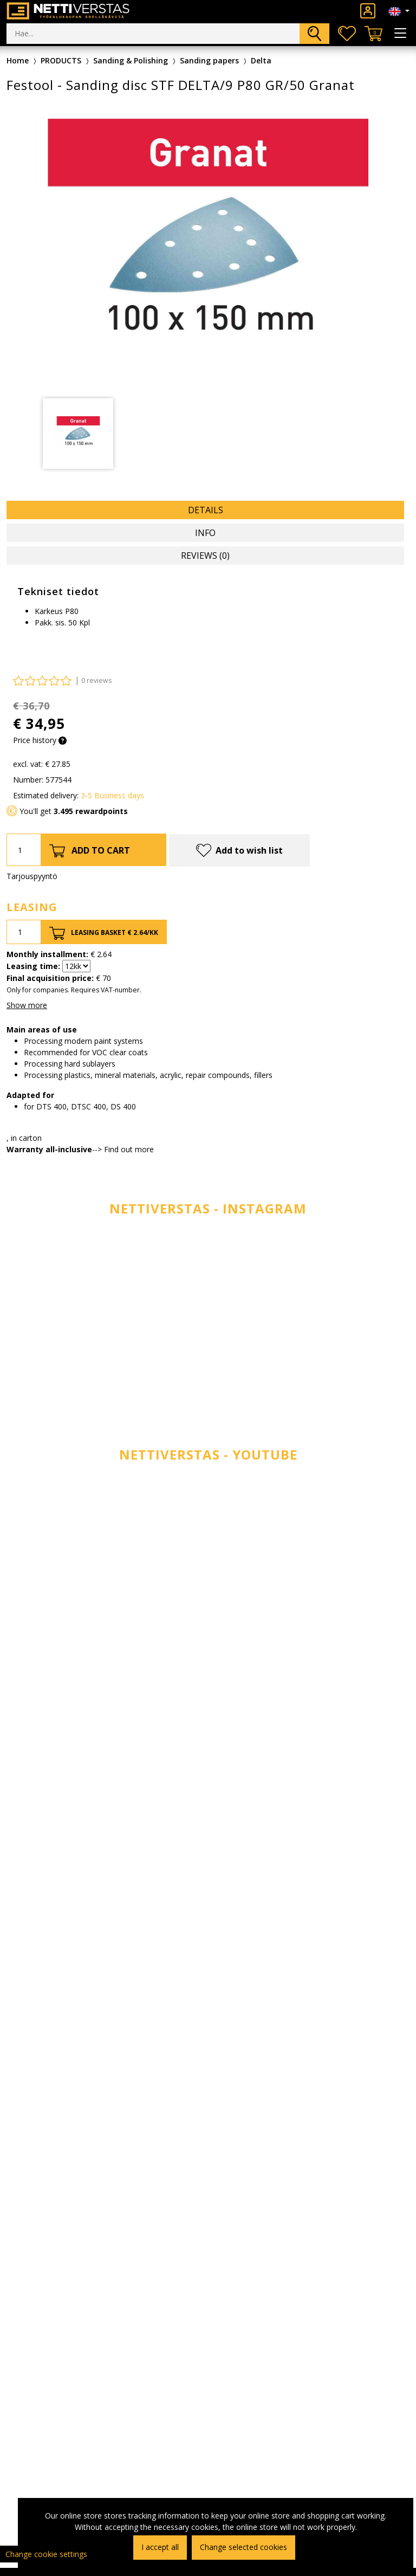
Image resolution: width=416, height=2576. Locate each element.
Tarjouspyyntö (31, 876)
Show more (26, 1005)
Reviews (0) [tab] (205, 555)
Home (17, 60)
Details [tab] (205, 510)
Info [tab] (205, 533)
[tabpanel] (78, 433)
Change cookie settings (46, 2554)
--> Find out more (123, 1149)
